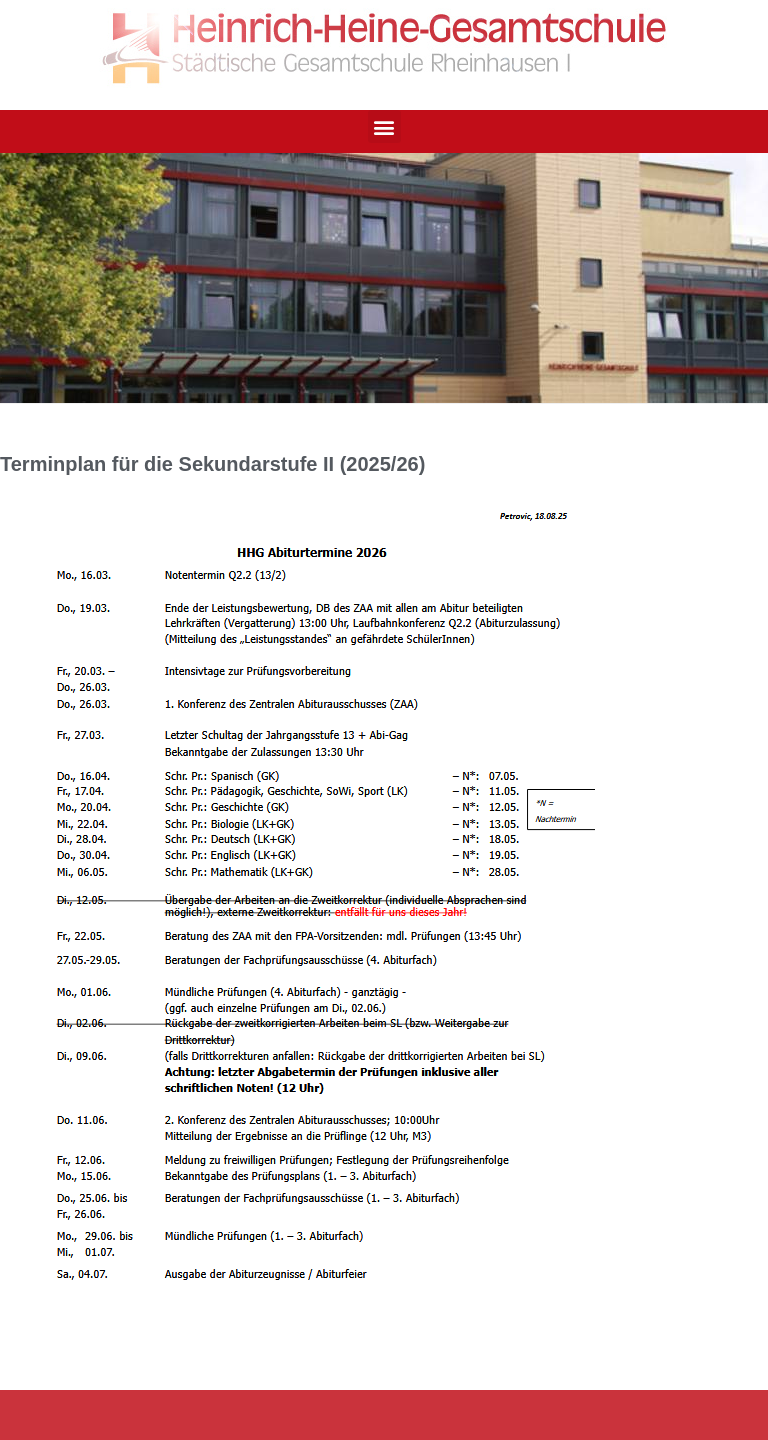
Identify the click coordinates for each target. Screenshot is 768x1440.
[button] (384, 126)
